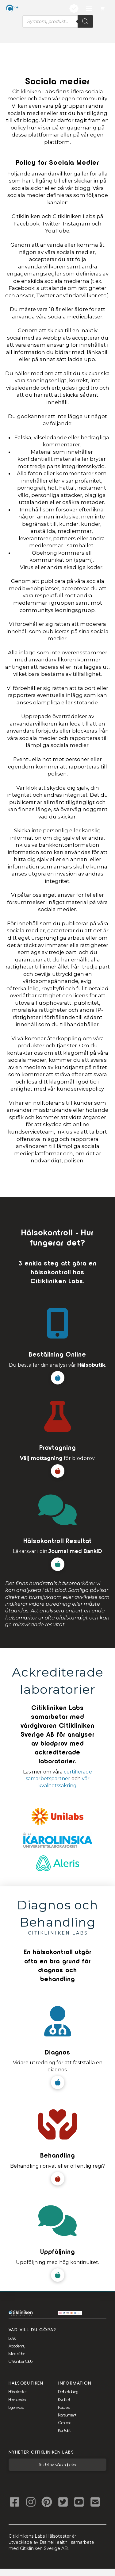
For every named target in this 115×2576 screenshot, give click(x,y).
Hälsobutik (91, 1365)
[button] (103, 9)
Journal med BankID (75, 1551)
